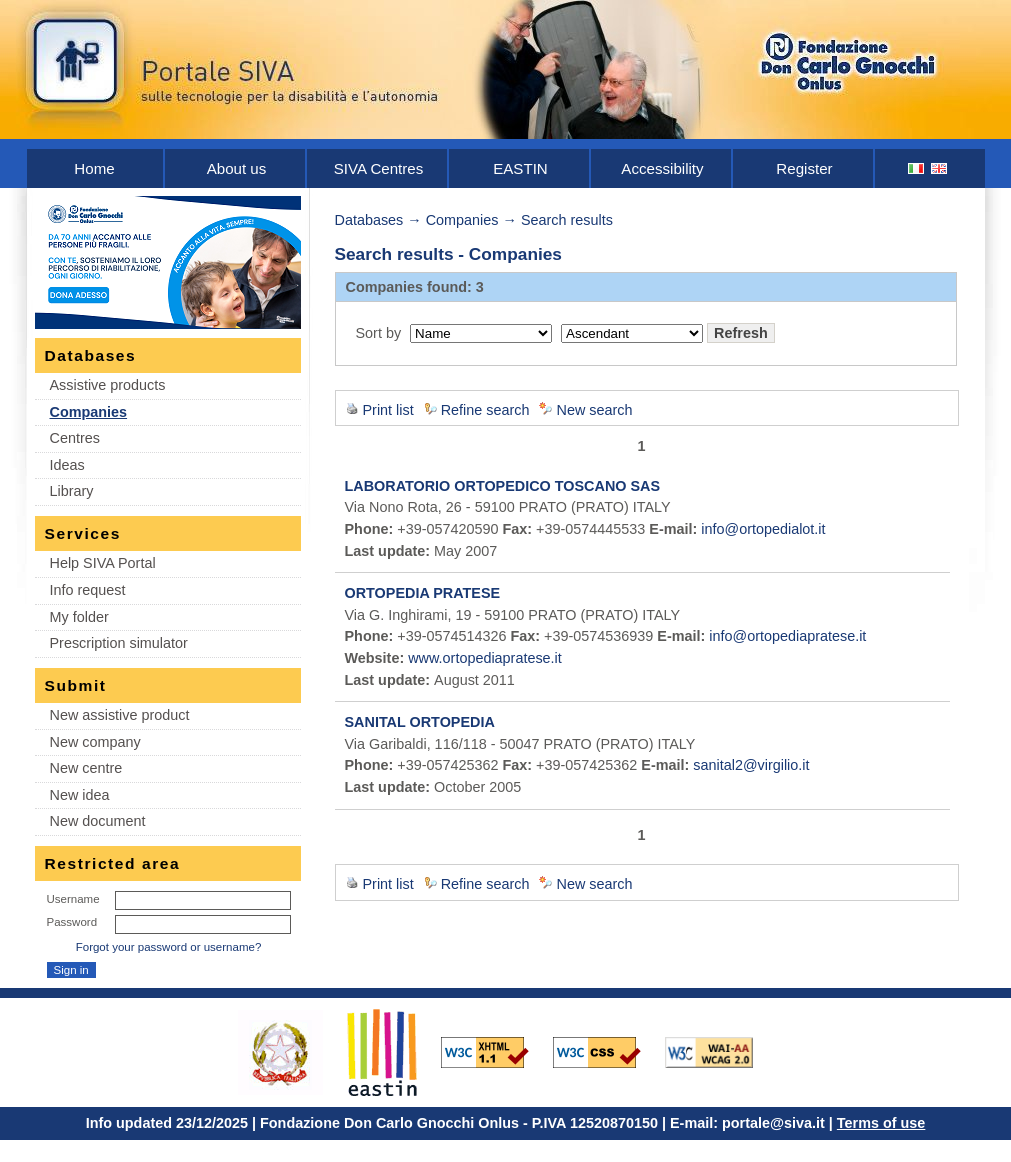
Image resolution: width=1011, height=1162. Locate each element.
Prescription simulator (119, 643)
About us (237, 168)
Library (72, 491)
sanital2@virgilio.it (751, 765)
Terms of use (881, 1123)
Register (804, 168)
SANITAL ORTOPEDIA (420, 722)
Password (72, 922)
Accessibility (662, 168)
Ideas (67, 465)
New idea (80, 795)
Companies (89, 412)
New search (594, 410)
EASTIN (520, 168)
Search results (567, 220)
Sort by (379, 333)
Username (73, 899)
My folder (79, 617)
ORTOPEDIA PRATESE (423, 593)
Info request (88, 590)
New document (98, 821)
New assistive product (120, 715)
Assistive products (108, 385)
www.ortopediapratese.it (485, 658)
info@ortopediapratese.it (787, 636)
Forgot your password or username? (169, 947)
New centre (86, 768)
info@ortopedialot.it (763, 529)
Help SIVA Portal (103, 563)
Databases (369, 220)
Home (94, 168)
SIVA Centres (379, 168)
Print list (388, 410)
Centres (75, 438)
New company (95, 742)
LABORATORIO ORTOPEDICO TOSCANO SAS (503, 486)
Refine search (485, 410)
